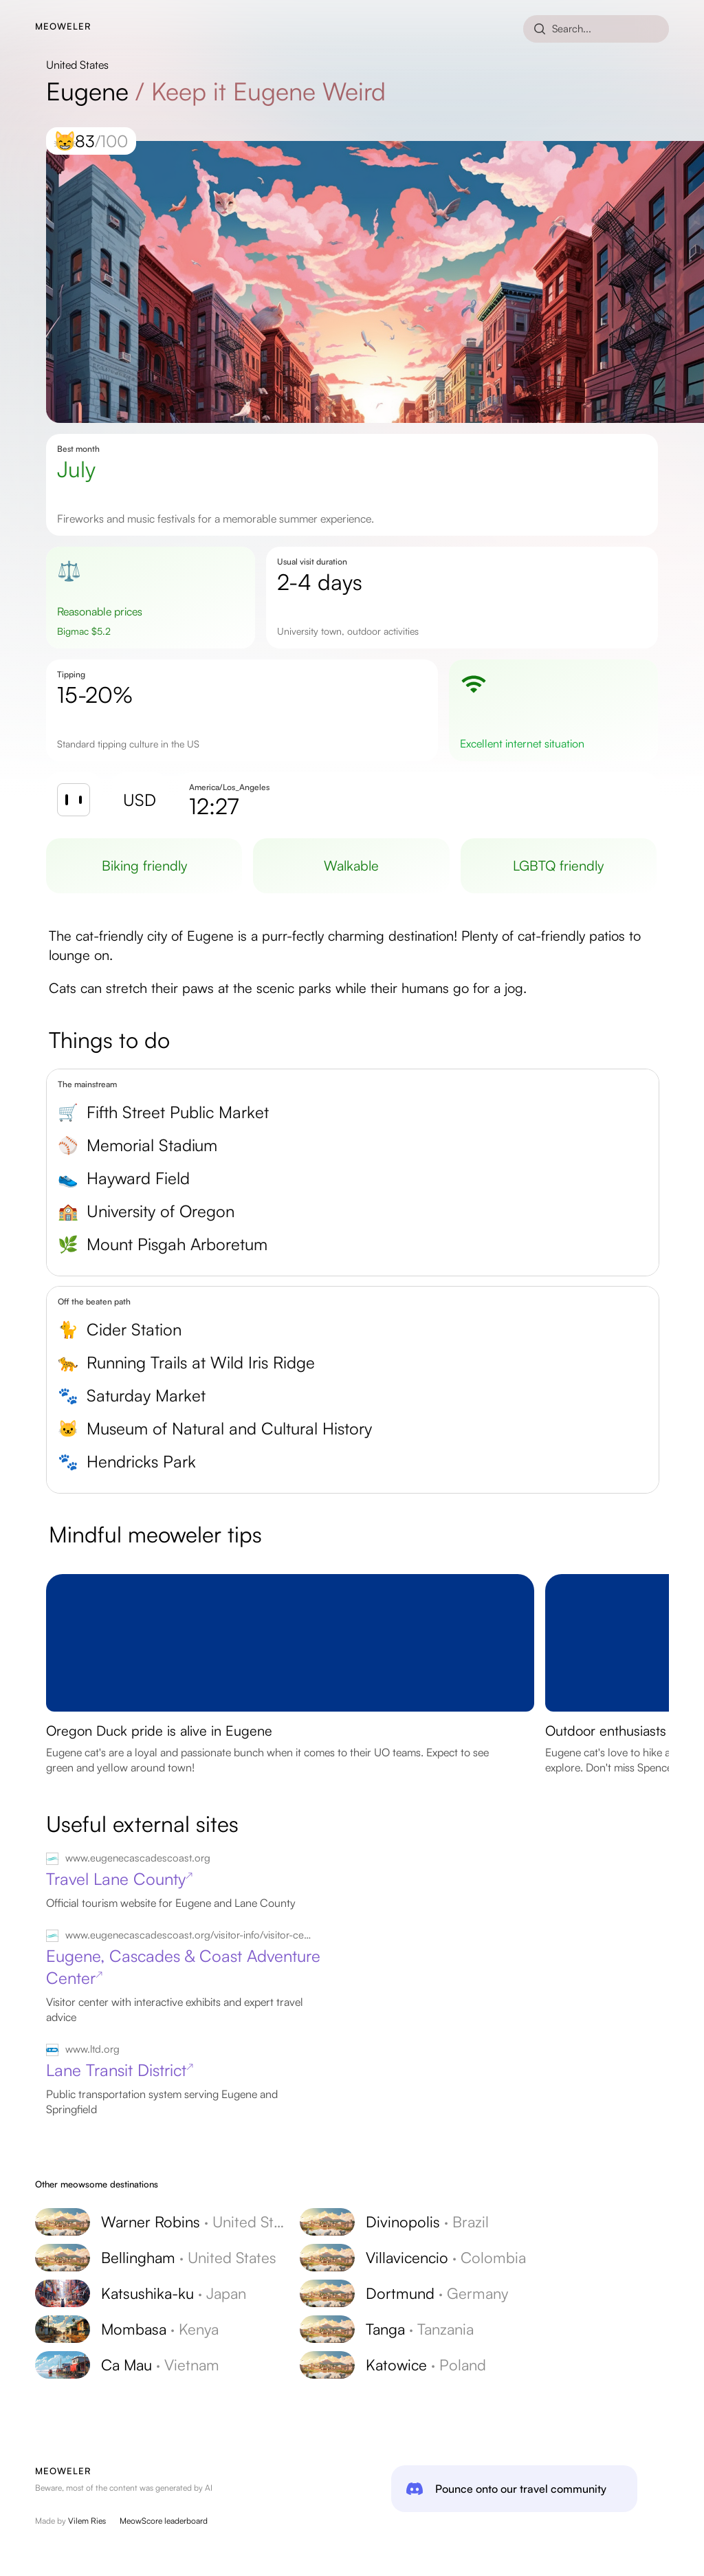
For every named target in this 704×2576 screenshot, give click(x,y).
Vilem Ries (87, 2520)
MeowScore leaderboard (164, 2520)
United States (77, 65)
